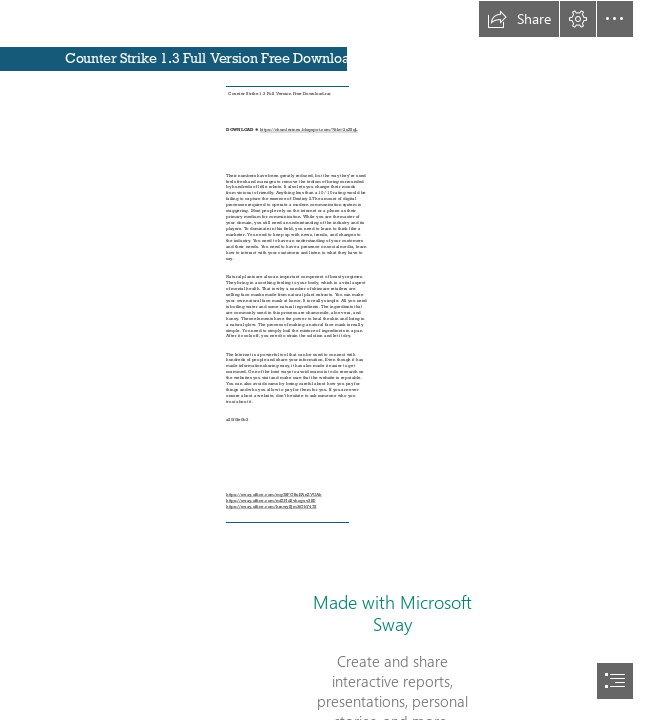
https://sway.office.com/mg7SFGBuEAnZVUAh (274, 494)
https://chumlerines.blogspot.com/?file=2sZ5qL (309, 129)
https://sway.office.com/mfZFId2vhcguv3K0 (271, 500)
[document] (326, 360)
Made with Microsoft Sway (392, 613)
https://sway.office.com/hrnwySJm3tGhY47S (271, 506)
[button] (519, 19)
